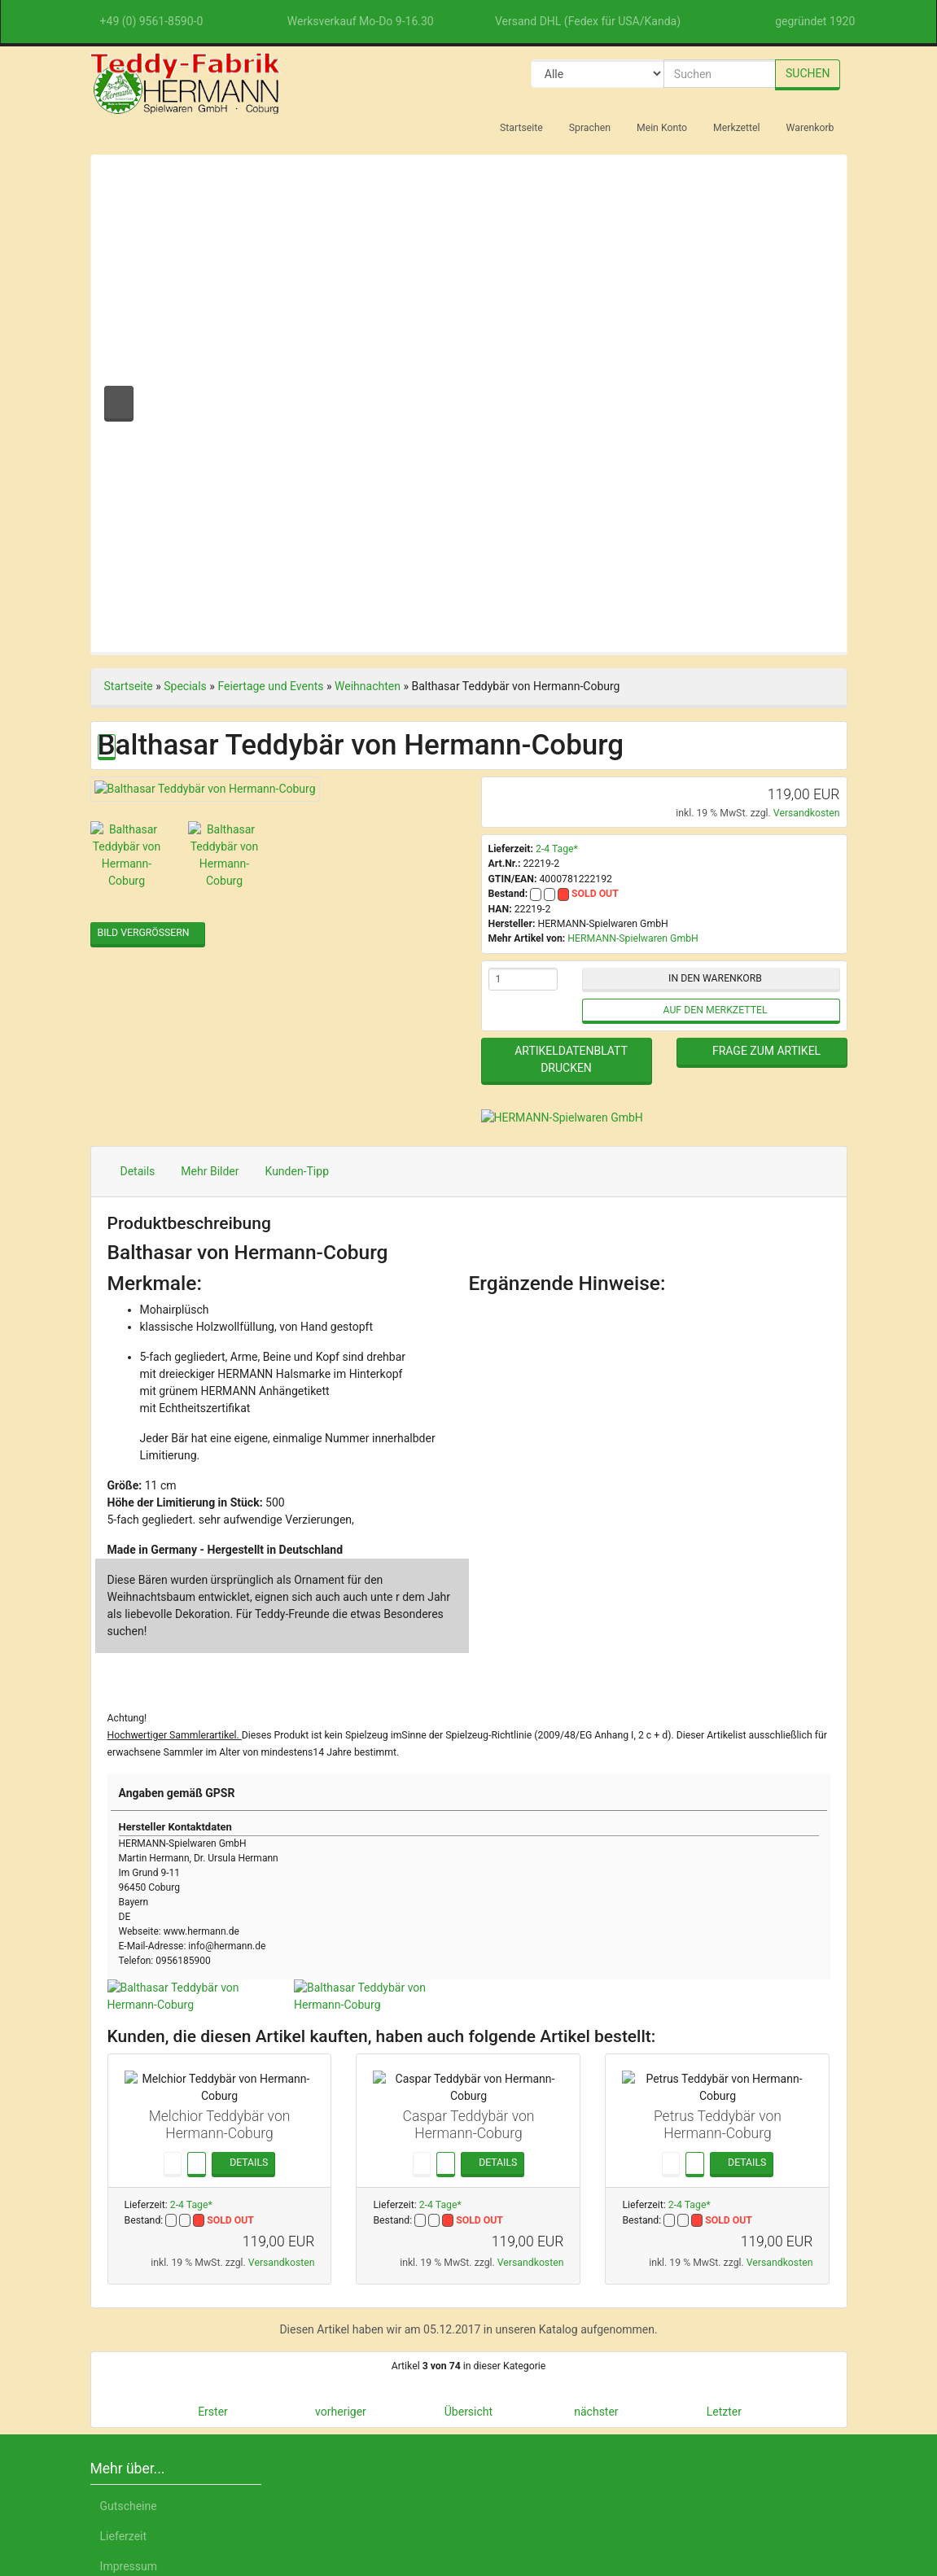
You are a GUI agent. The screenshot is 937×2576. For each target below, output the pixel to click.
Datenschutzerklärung (665, 2500)
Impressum (772, 2500)
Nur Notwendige (730, 2404)
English (216, 2500)
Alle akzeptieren (730, 2361)
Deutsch (156, 2500)
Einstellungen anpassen (730, 2442)
